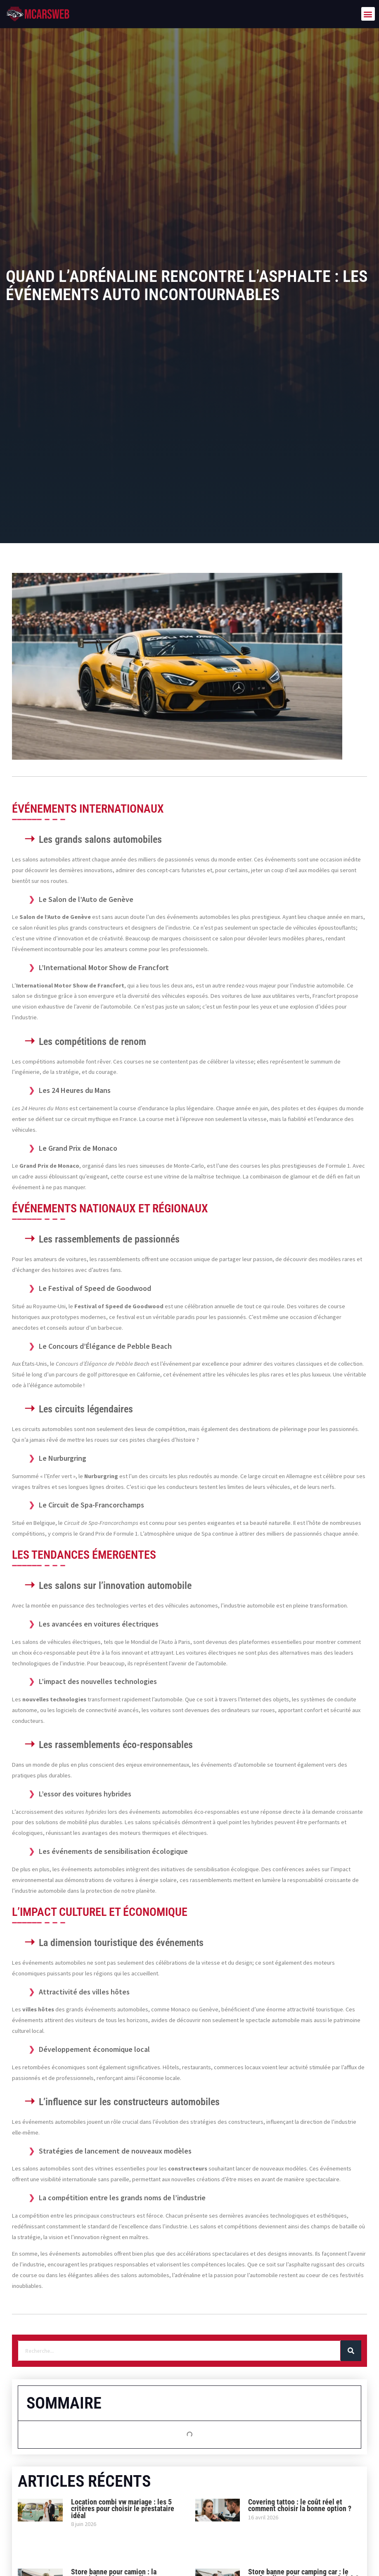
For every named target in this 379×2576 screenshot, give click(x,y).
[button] (368, 14)
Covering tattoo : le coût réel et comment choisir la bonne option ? (299, 2505)
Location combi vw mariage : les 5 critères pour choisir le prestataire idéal (122, 2509)
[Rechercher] (351, 2350)
